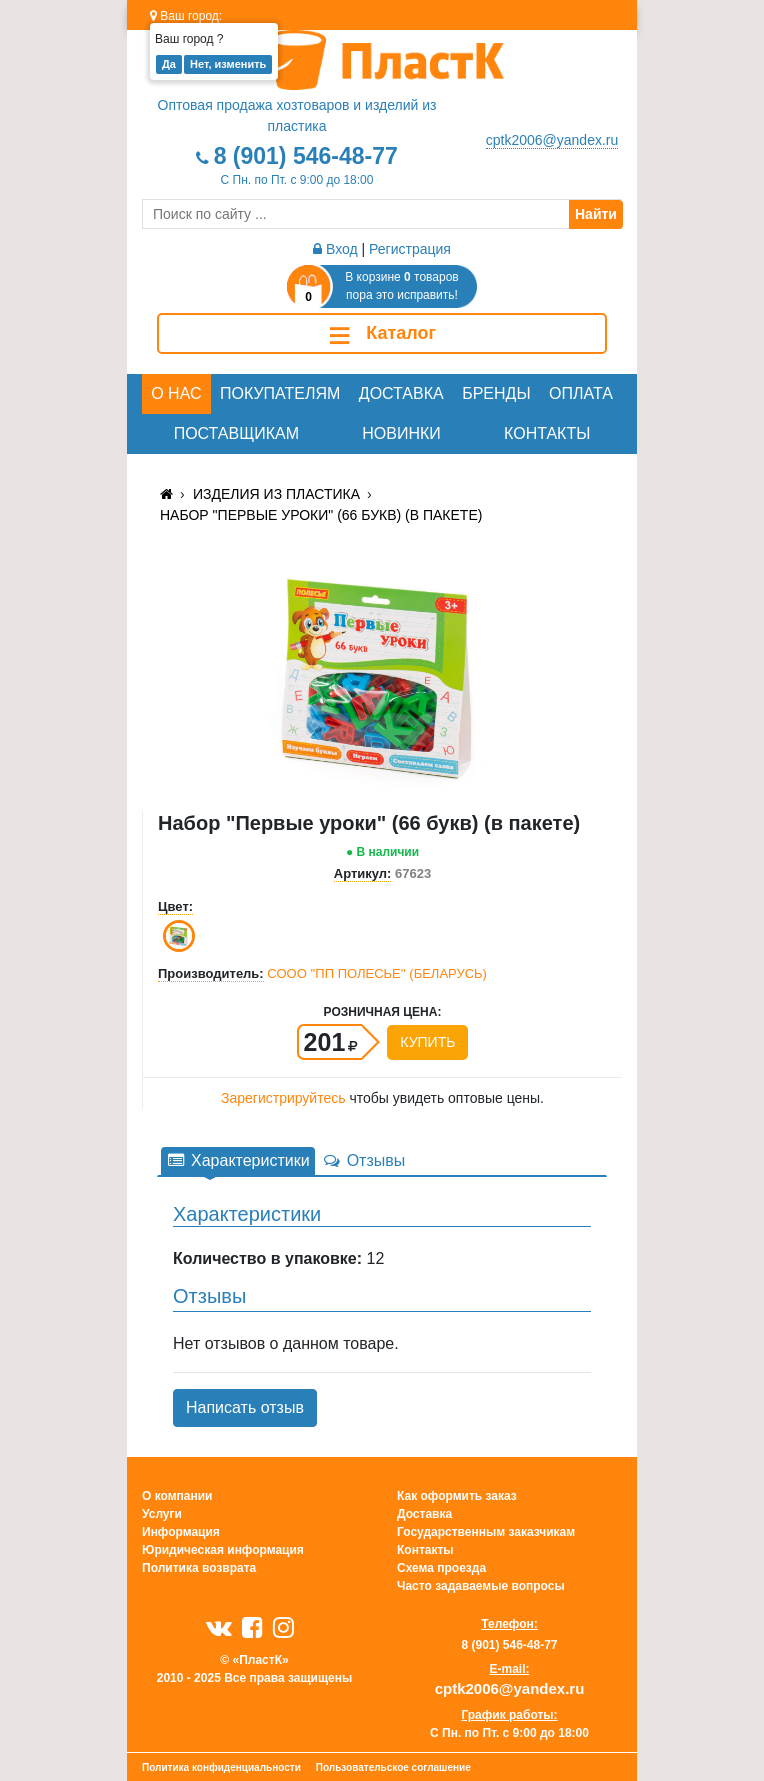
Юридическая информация (223, 1550)
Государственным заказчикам (486, 1532)
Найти (596, 214)
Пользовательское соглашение (393, 1767)
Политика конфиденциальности (221, 1767)
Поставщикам (236, 433)
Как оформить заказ (457, 1496)
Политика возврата (199, 1568)
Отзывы (364, 1160)
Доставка (401, 393)
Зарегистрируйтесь (283, 1098)
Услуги (162, 1514)
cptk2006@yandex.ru (552, 140)
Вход (335, 249)
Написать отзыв (245, 1407)
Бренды (496, 393)
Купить (427, 1042)
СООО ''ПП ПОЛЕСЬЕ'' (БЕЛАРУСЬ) (377, 973)
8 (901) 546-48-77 (306, 156)
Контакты (547, 433)
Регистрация (410, 249)
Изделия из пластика (276, 494)
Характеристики (238, 1160)
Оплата (581, 393)
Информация (181, 1532)
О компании (177, 1496)
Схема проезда (441, 1568)
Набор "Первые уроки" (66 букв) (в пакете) (321, 515)
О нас (176, 393)
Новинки (401, 433)
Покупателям (280, 393)
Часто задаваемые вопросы (481, 1586)
